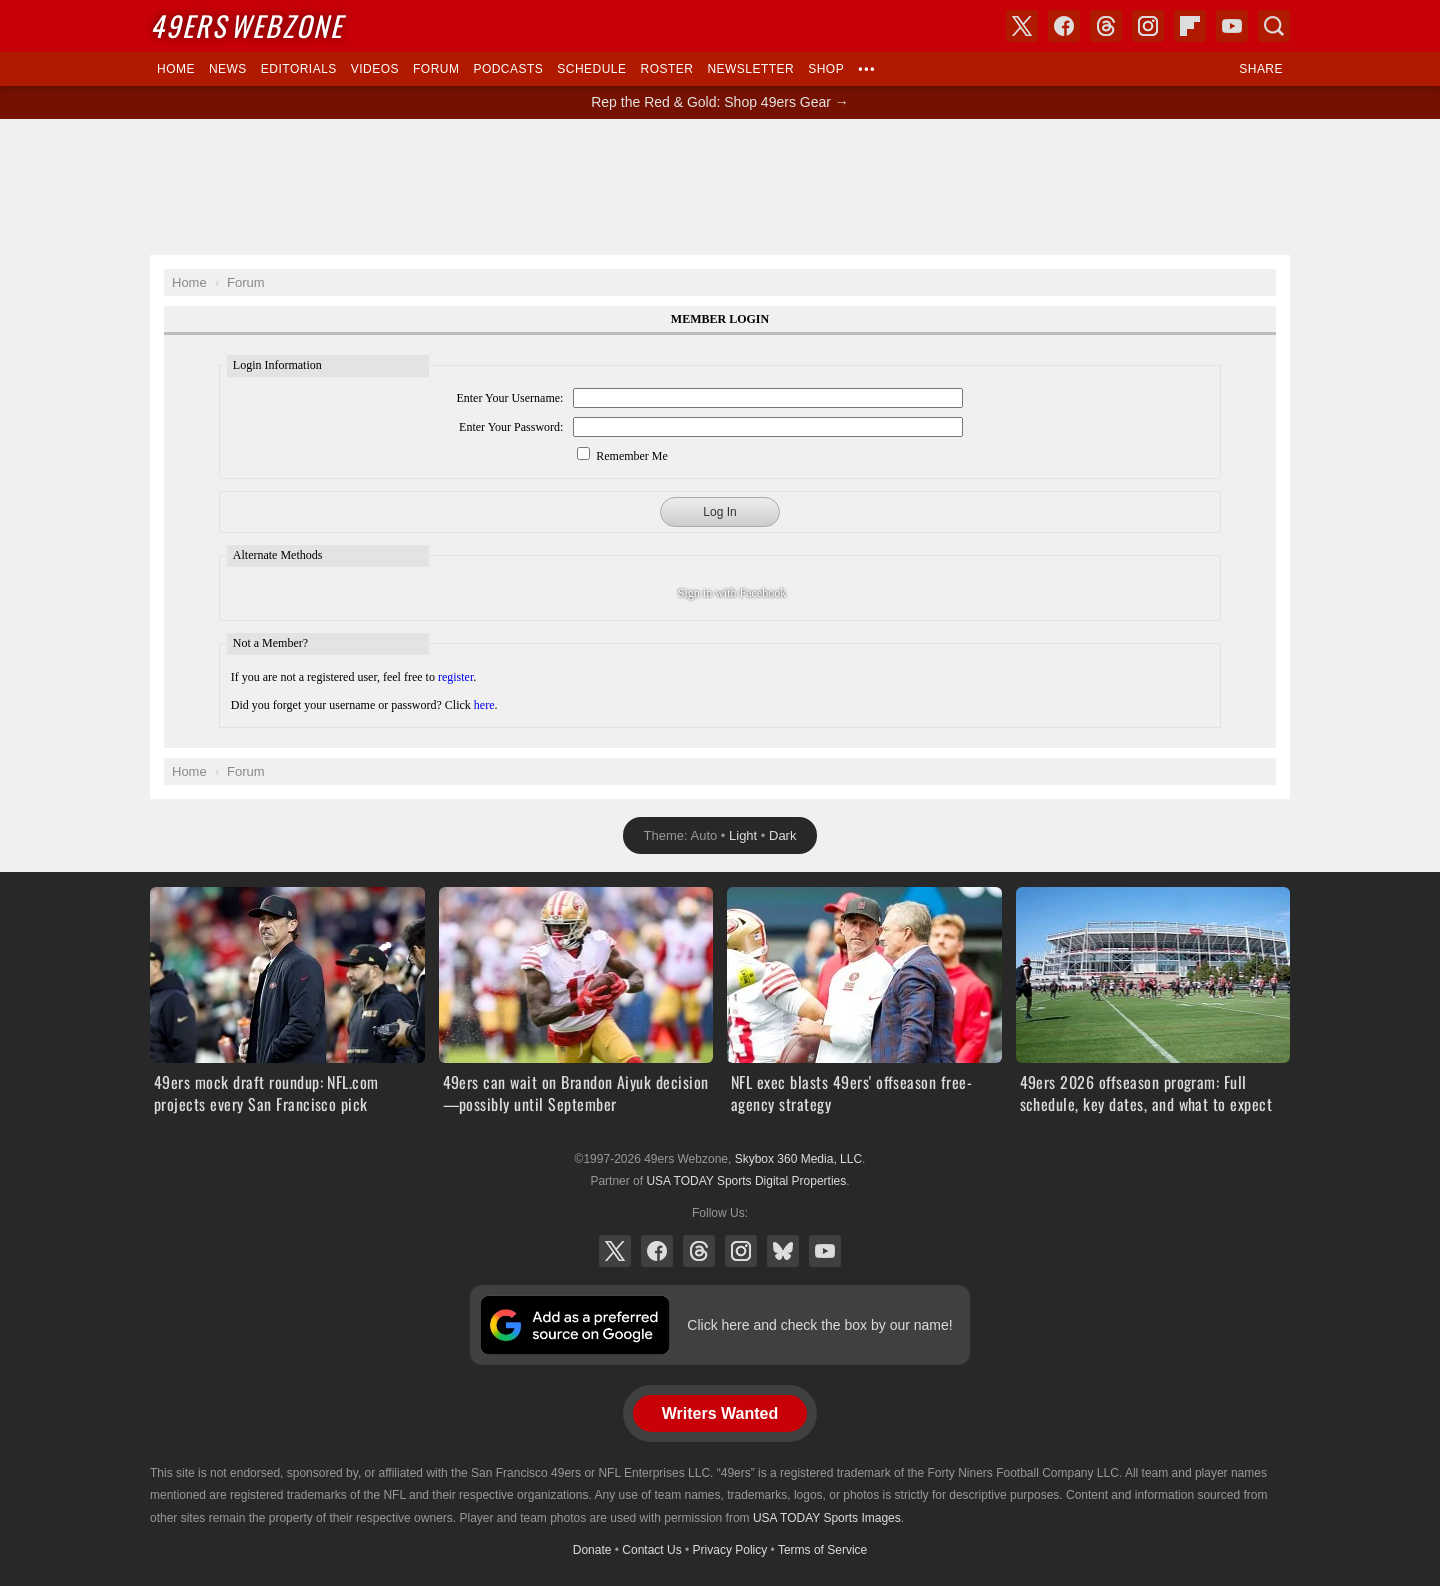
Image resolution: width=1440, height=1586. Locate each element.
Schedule (591, 69)
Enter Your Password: (511, 427)
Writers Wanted (720, 1413)
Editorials (299, 69)
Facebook (657, 1251)
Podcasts (508, 69)
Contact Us (651, 1550)
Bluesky (783, 1251)
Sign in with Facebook (732, 593)
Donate (592, 1550)
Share (1261, 69)
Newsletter (750, 69)
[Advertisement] (720, 187)
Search (1274, 26)
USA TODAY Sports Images (827, 1518)
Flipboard (1190, 26)
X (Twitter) (615, 1251)
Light (743, 835)
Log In (719, 512)
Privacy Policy (730, 1550)
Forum (436, 69)
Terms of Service (822, 1550)
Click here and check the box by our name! (819, 1325)
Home (176, 69)
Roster (666, 69)
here (484, 705)
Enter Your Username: (509, 398)
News (228, 69)
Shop (826, 69)
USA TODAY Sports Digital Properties (746, 1181)
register (455, 677)
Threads (699, 1251)
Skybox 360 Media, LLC (798, 1159)
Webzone (246, 25)
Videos (375, 69)
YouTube (825, 1251)
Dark (782, 835)
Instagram (741, 1251)
